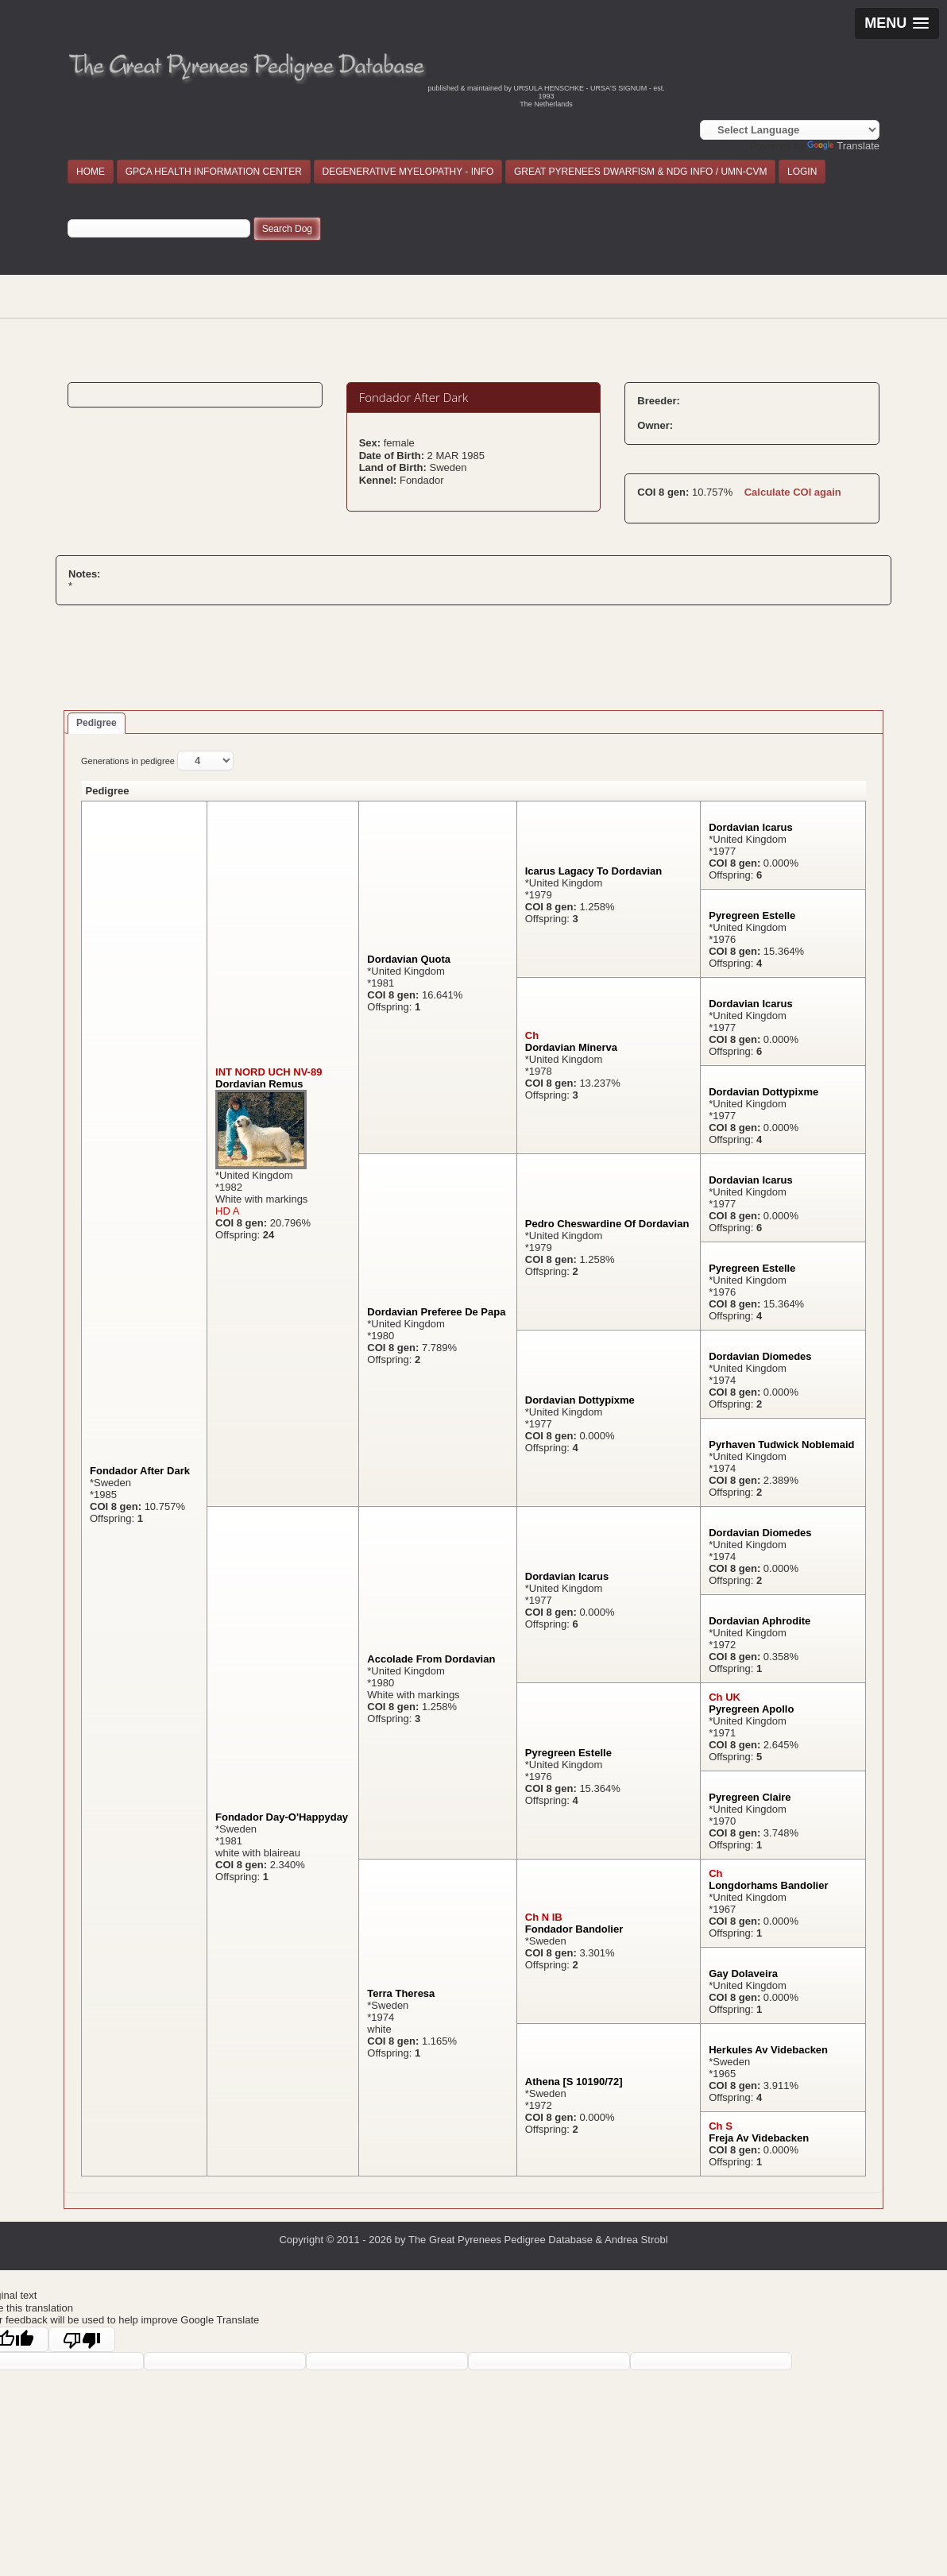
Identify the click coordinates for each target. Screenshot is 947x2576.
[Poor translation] (81, 2339)
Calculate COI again (792, 492)
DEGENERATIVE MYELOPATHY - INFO (408, 171)
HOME (90, 171)
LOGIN (802, 171)
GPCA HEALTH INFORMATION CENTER (214, 171)
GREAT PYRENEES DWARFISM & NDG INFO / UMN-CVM (640, 171)
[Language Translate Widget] (789, 130)
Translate (843, 146)
